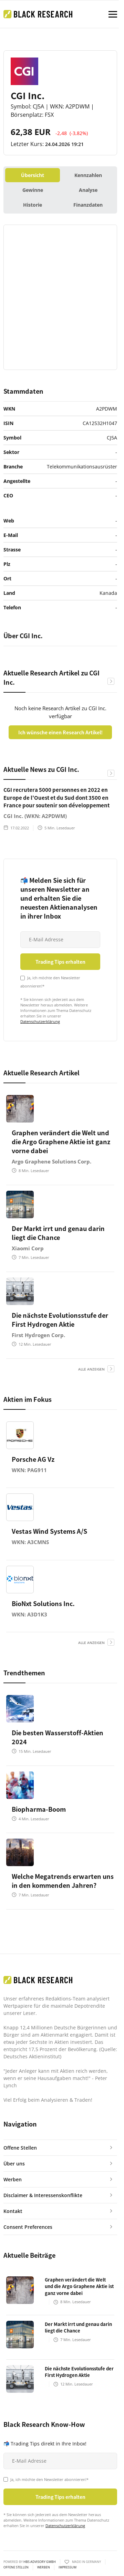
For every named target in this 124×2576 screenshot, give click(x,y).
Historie (32, 204)
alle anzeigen (91, 1369)
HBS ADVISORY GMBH (39, 2561)
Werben (43, 2567)
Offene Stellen (16, 2567)
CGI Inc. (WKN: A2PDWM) (35, 816)
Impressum (67, 2567)
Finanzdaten (88, 204)
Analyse (88, 190)
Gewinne (32, 190)
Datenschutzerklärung (40, 1021)
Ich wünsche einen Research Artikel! (60, 732)
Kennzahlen (88, 175)
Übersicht (32, 175)
